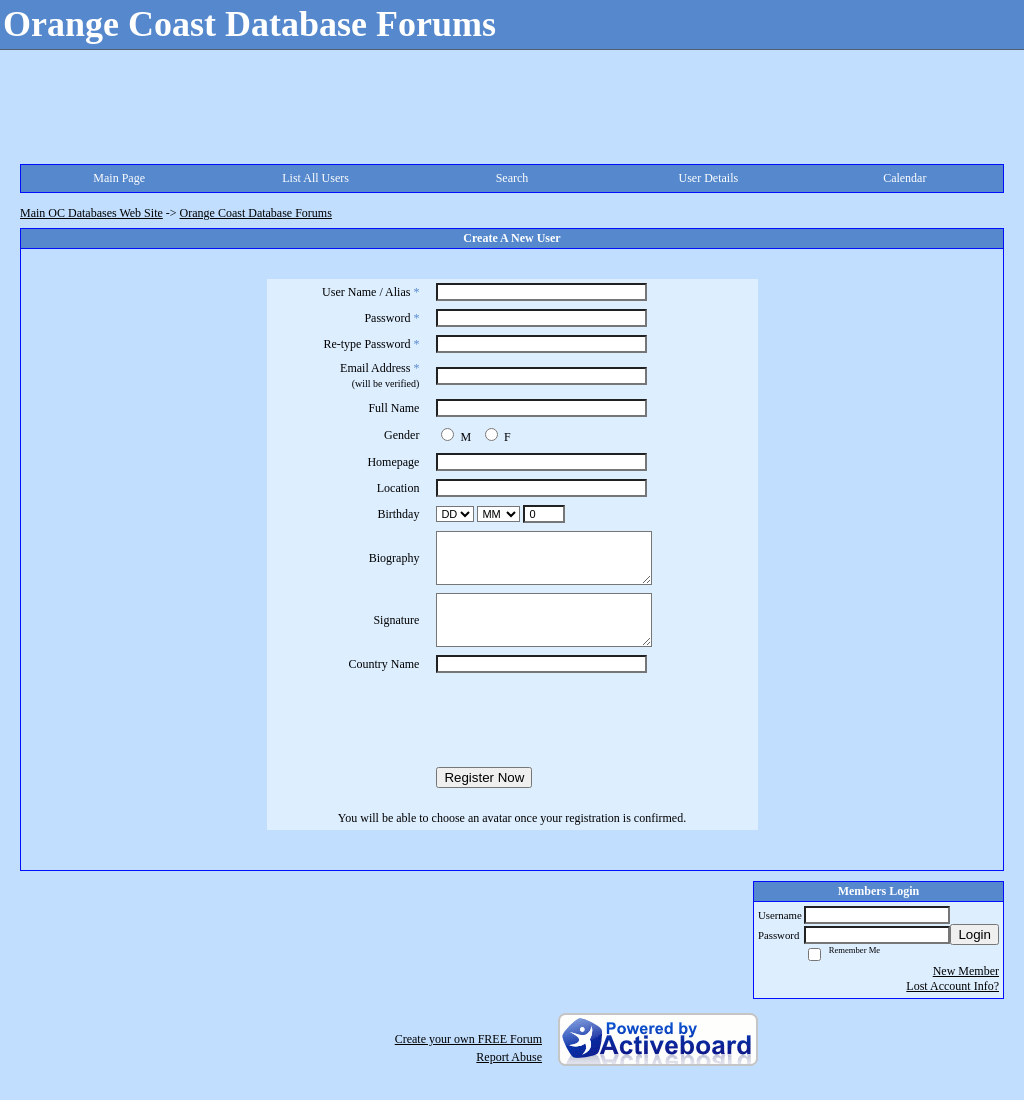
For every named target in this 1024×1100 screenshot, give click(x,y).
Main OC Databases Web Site (91, 213)
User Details (709, 178)
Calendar (904, 178)
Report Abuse (509, 1057)
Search (512, 178)
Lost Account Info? (952, 986)
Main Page (119, 178)
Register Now (484, 777)
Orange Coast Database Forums (256, 213)
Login (974, 934)
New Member (966, 971)
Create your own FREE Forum (468, 1039)
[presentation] (512, 720)
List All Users (315, 178)
